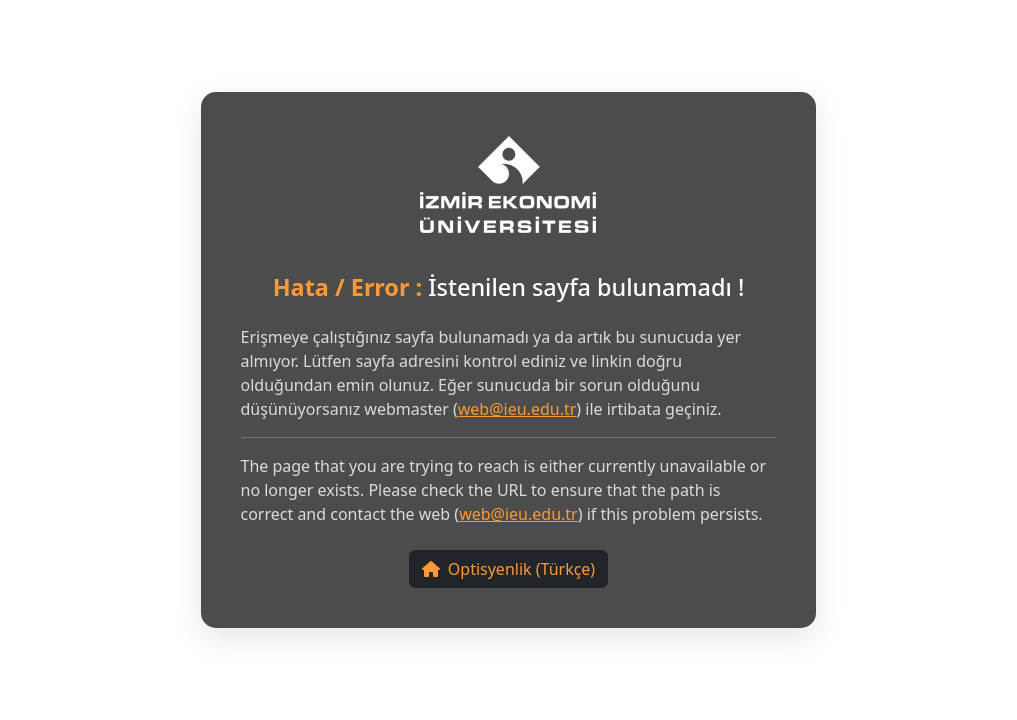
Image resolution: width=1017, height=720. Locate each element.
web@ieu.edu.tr (517, 409)
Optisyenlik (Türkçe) (508, 569)
